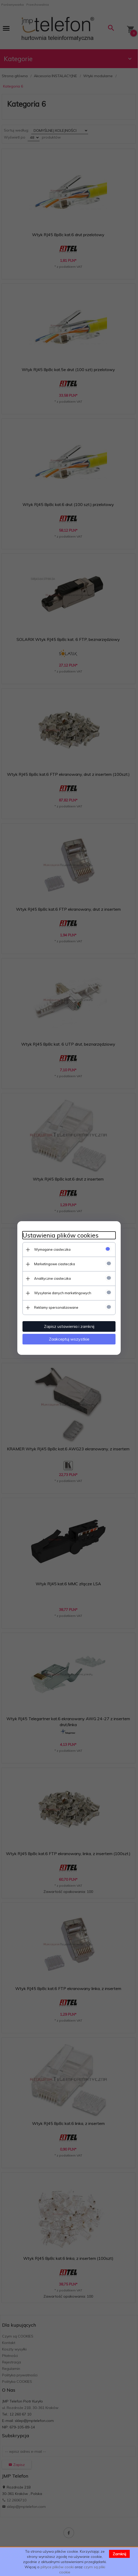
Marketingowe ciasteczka (54, 1264)
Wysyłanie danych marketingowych (62, 1293)
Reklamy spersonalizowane (56, 1307)
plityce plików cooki (57, 2567)
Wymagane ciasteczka (52, 1249)
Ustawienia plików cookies (60, 1235)
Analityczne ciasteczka (52, 1278)
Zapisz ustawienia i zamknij (69, 1326)
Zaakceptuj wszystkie (69, 1339)
